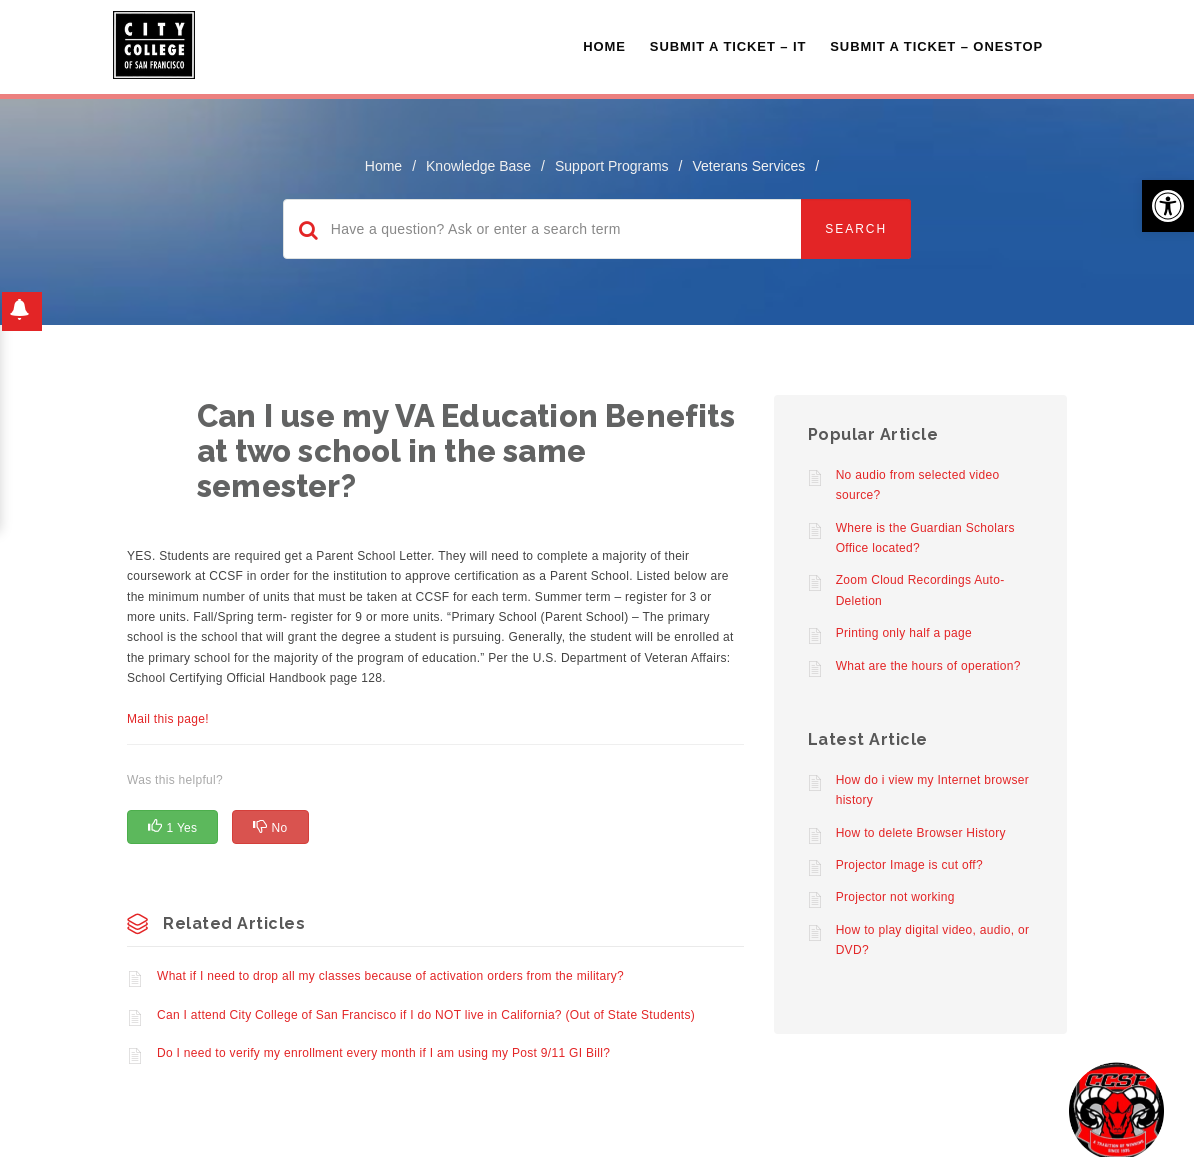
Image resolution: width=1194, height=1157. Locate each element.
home (383, 166)
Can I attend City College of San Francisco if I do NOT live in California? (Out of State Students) (426, 1015)
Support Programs (612, 166)
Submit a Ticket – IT (728, 46)
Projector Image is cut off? (909, 865)
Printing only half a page (904, 633)
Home (604, 46)
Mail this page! (168, 719)
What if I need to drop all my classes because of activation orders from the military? (390, 976)
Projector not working (895, 897)
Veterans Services (748, 166)
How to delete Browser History (921, 833)
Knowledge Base (478, 166)
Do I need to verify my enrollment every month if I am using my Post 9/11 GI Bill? (383, 1053)
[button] (1168, 206)
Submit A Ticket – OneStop (936, 46)
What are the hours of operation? (928, 666)
